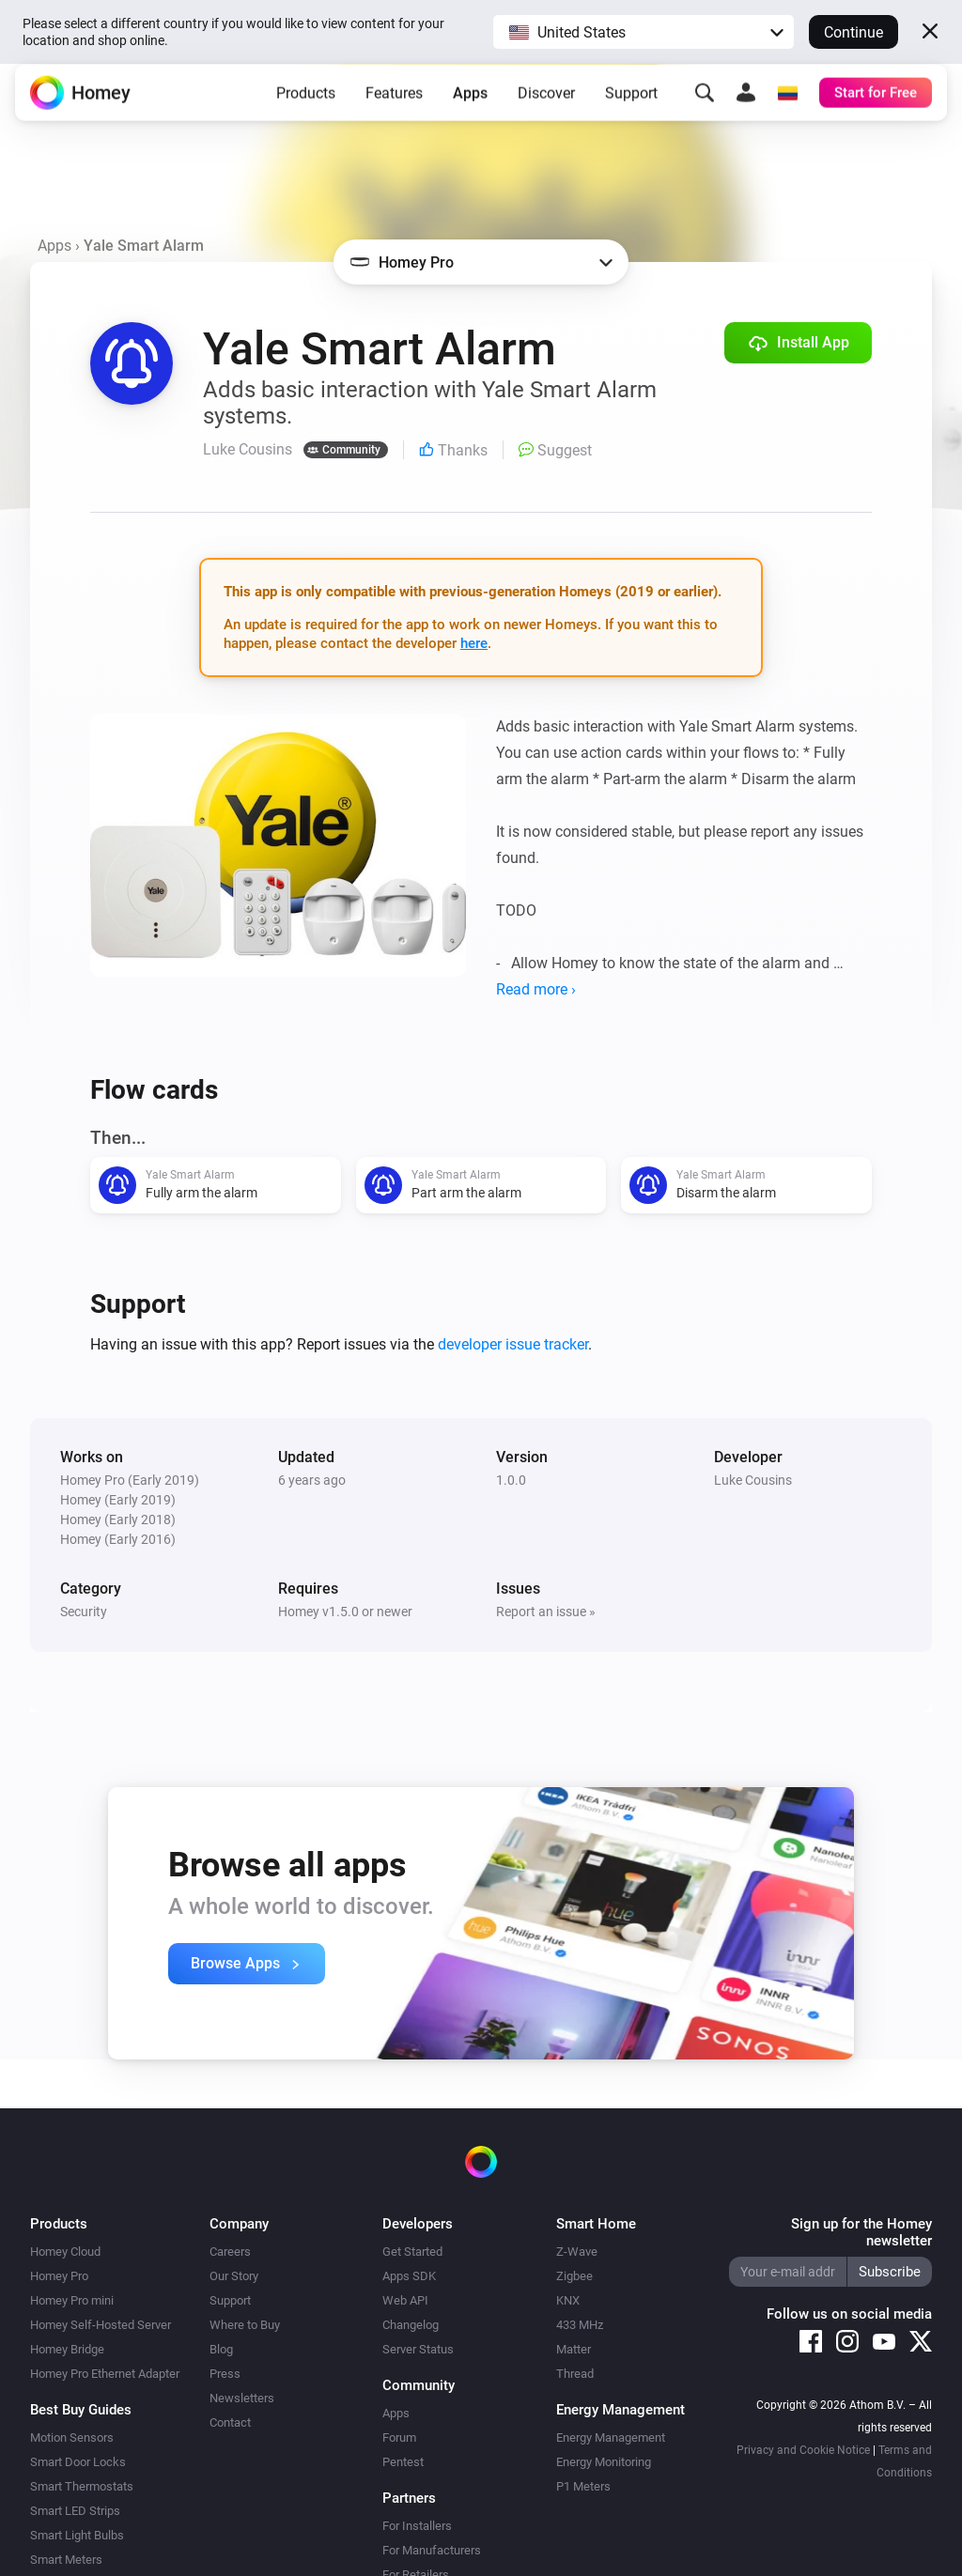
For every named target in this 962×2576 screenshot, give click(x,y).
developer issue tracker (513, 1344)
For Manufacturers (431, 2550)
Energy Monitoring (603, 2462)
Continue (853, 32)
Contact (230, 2422)
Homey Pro (59, 2276)
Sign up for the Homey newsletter (861, 2232)
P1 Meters (583, 2486)
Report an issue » (546, 1611)
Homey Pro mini (72, 2300)
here (474, 643)
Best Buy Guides (81, 2409)
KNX (568, 2300)
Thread (575, 2374)
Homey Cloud (65, 2251)
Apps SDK (409, 2276)
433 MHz (579, 2325)
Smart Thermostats (81, 2486)
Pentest (403, 2462)
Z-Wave (576, 2251)
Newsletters (241, 2398)
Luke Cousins (753, 1480)
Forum (399, 2437)
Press (224, 2374)
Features (394, 107)
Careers (230, 2251)
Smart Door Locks (78, 2462)
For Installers (417, 2526)
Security (83, 1611)
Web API (405, 2300)
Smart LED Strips (75, 2511)
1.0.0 (511, 1480)
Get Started (412, 2251)
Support (631, 107)
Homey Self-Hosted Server (100, 2325)
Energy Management (610, 2437)
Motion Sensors (72, 2437)
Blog (221, 2349)
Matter (573, 2349)
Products (305, 107)
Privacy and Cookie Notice (803, 2450)
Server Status (418, 2349)
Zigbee (574, 2276)
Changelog (410, 2325)
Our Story (233, 2276)
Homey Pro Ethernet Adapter (104, 2374)
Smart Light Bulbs (77, 2535)
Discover (546, 107)
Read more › (536, 989)
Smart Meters (66, 2560)
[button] (643, 32)
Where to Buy (244, 2325)
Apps (470, 107)
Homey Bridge (67, 2349)
